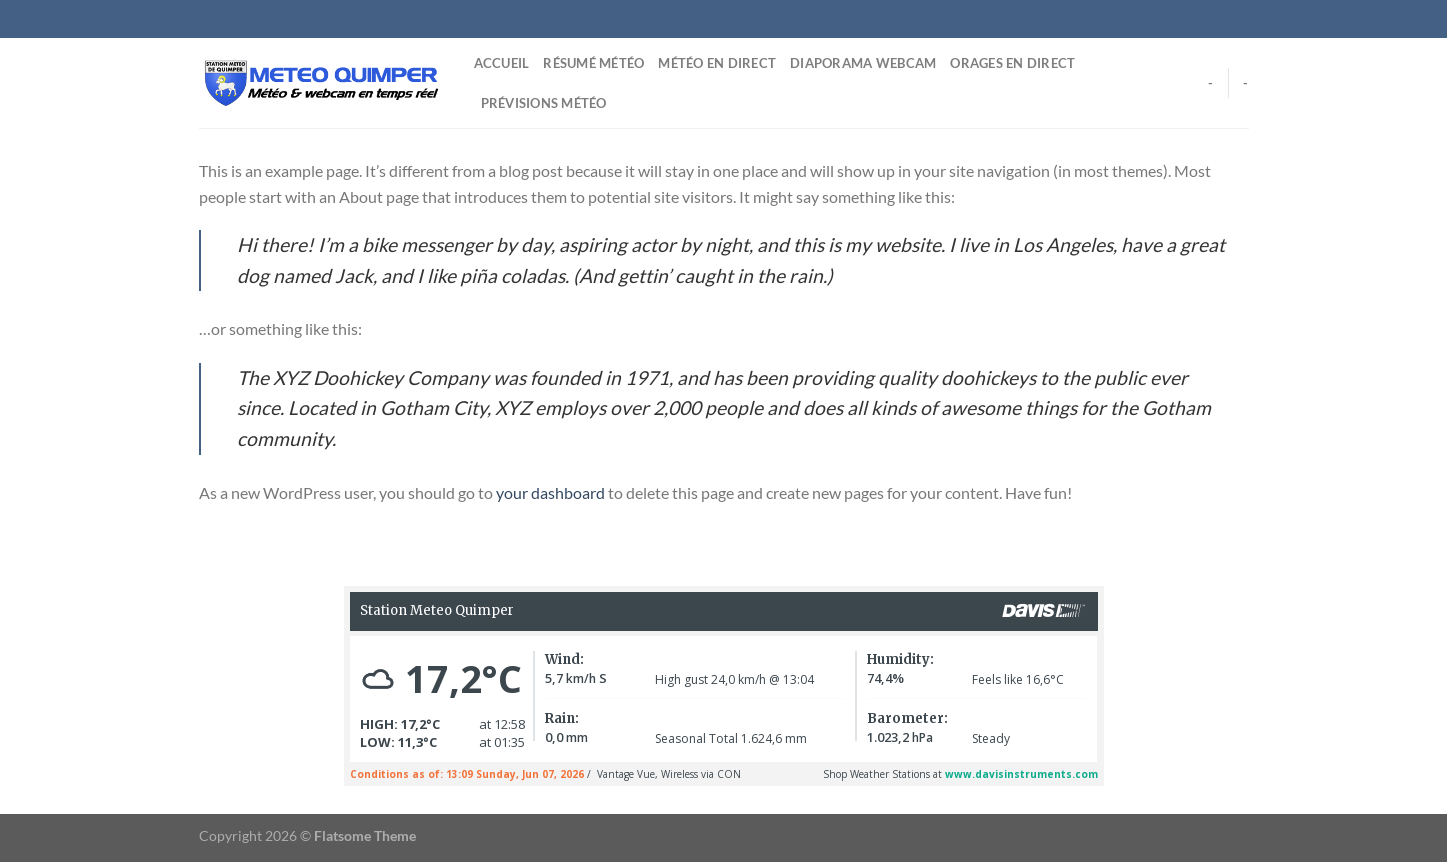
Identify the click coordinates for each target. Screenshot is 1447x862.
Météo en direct (717, 63)
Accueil (502, 63)
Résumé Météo (593, 63)
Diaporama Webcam (863, 63)
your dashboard (550, 492)
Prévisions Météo (544, 103)
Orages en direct (1012, 63)
